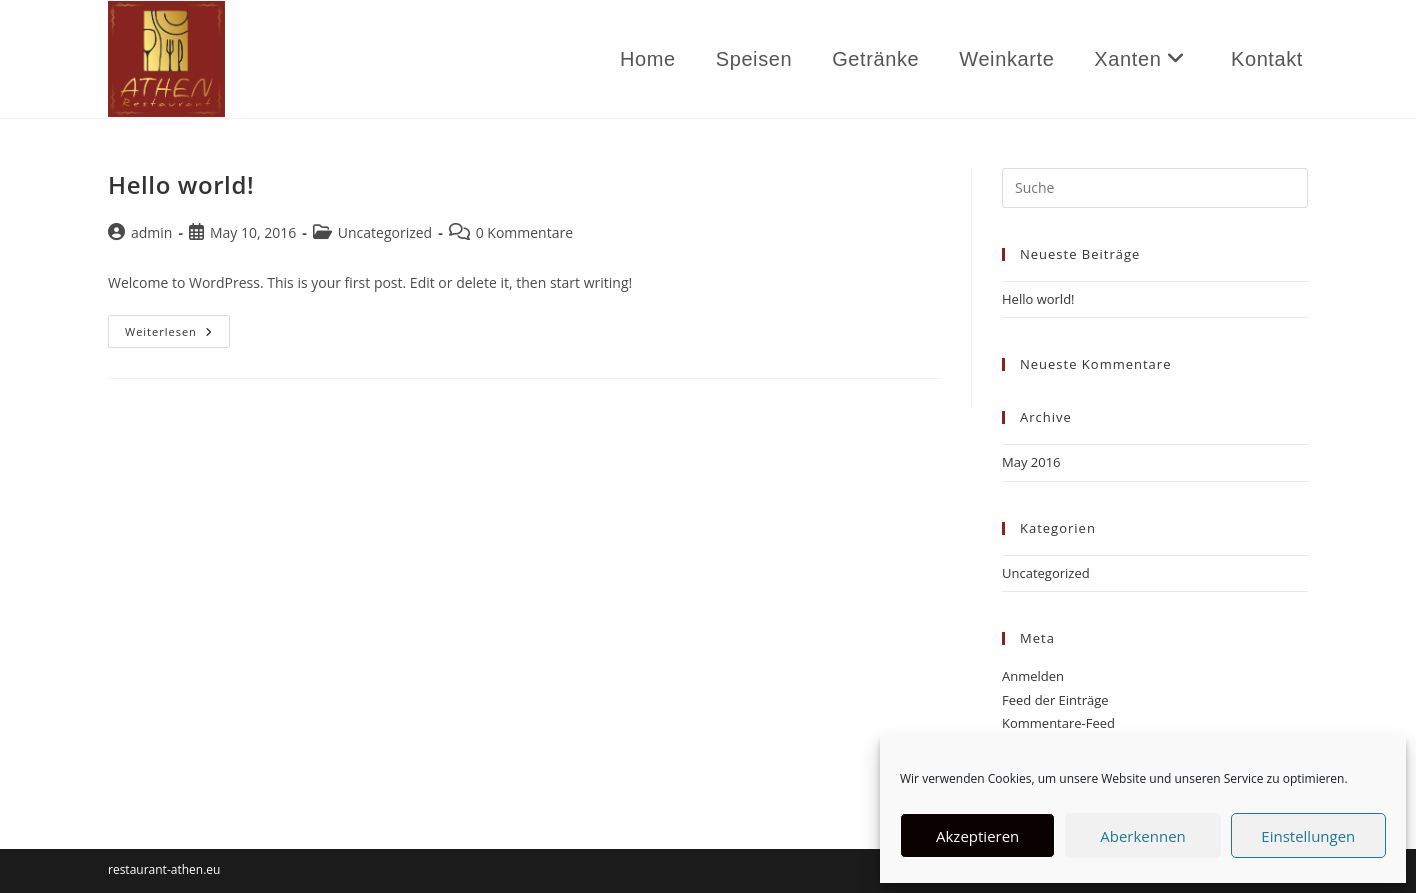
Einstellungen (1308, 836)
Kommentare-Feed (1058, 723)
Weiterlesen (177, 335)
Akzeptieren (977, 836)
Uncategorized (385, 232)
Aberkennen (1143, 836)
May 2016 (1031, 462)
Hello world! (181, 184)
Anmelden (1033, 676)
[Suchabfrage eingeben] (1155, 188)
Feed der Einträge (1055, 700)
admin (151, 232)
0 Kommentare (524, 232)
